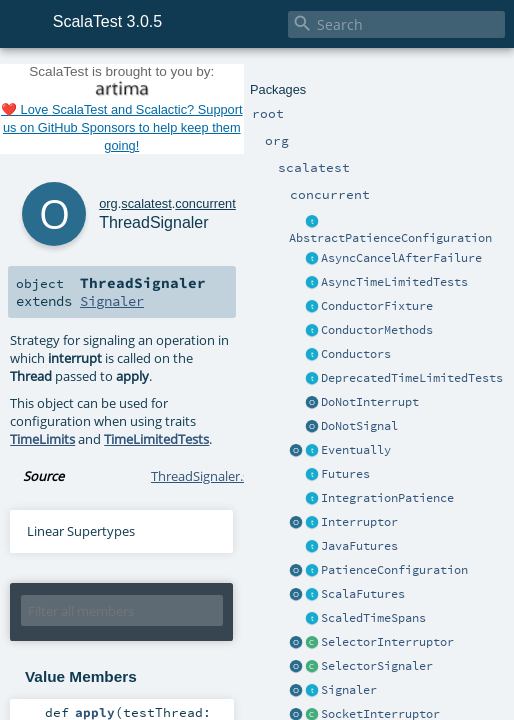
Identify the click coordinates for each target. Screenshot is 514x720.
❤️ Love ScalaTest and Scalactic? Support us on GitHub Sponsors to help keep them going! (122, 127)
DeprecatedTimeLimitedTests (412, 378)
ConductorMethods (377, 330)
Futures (345, 474)
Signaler (349, 690)
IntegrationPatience (387, 498)
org (108, 203)
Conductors (356, 354)
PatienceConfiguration (394, 570)
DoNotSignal (359, 426)
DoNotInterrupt (370, 402)
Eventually (356, 450)
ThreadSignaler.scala (211, 476)
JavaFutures (359, 546)
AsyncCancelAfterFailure (401, 258)
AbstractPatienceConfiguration (390, 238)
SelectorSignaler (377, 666)
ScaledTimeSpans (373, 618)
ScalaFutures (363, 594)
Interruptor (359, 522)
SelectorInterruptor (387, 642)
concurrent (205, 203)
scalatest (146, 203)
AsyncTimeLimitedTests (394, 282)
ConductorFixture (377, 306)
